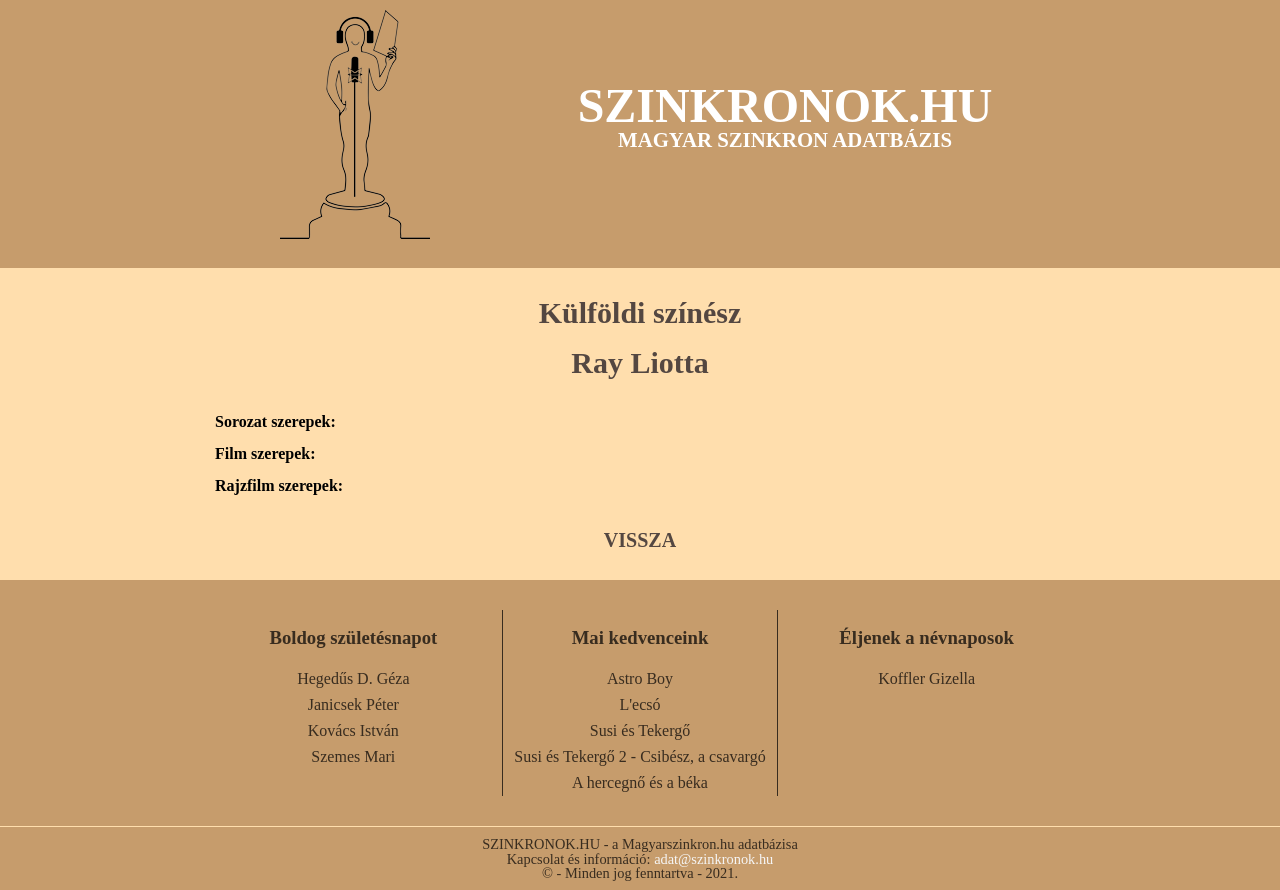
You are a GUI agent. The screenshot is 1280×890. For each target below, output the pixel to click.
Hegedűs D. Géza (353, 678)
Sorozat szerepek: (275, 422)
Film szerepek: (265, 454)
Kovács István (353, 730)
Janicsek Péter (353, 704)
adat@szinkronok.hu (713, 859)
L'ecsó (639, 704)
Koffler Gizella (926, 678)
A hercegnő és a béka (640, 782)
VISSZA (640, 540)
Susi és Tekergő (640, 730)
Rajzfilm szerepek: (279, 486)
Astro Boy (640, 678)
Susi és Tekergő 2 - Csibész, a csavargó (639, 756)
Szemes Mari (353, 756)
